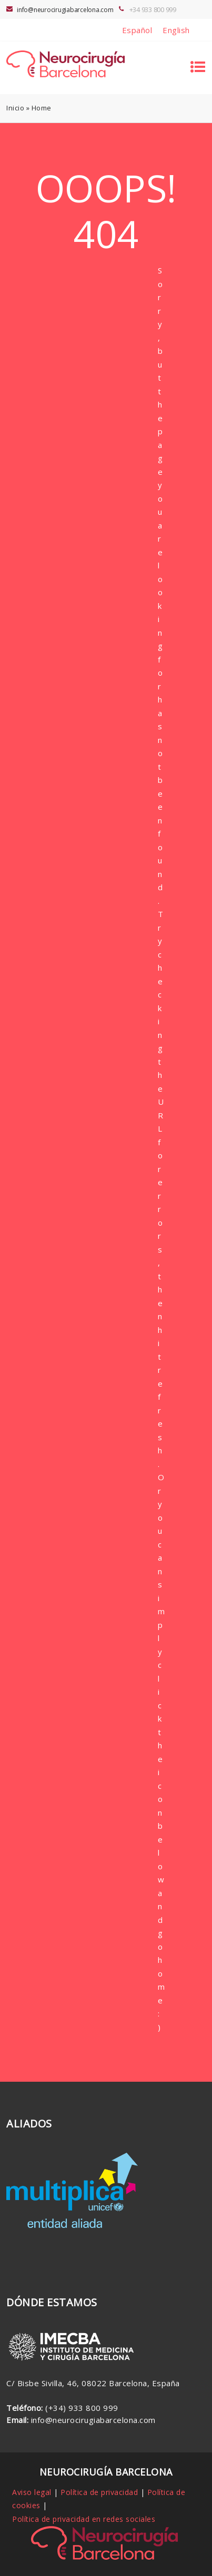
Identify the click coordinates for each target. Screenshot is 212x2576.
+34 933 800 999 (152, 9)
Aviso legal (32, 2492)
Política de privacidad (99, 2492)
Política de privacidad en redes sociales (83, 2519)
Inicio (15, 108)
